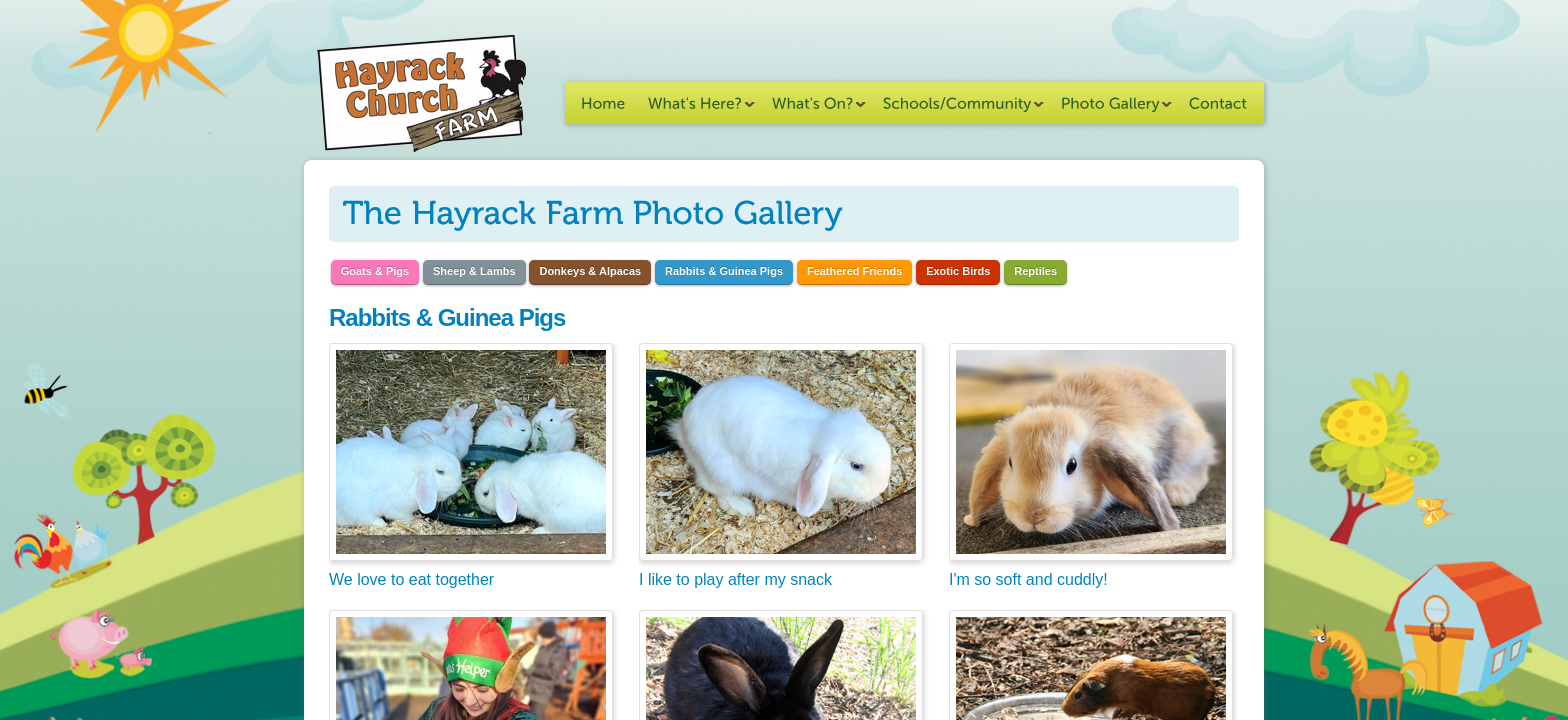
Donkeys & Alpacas (590, 271)
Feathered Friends (854, 271)
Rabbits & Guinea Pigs (724, 271)
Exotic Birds (958, 271)
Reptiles (1035, 271)
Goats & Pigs (375, 271)
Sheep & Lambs (474, 271)
